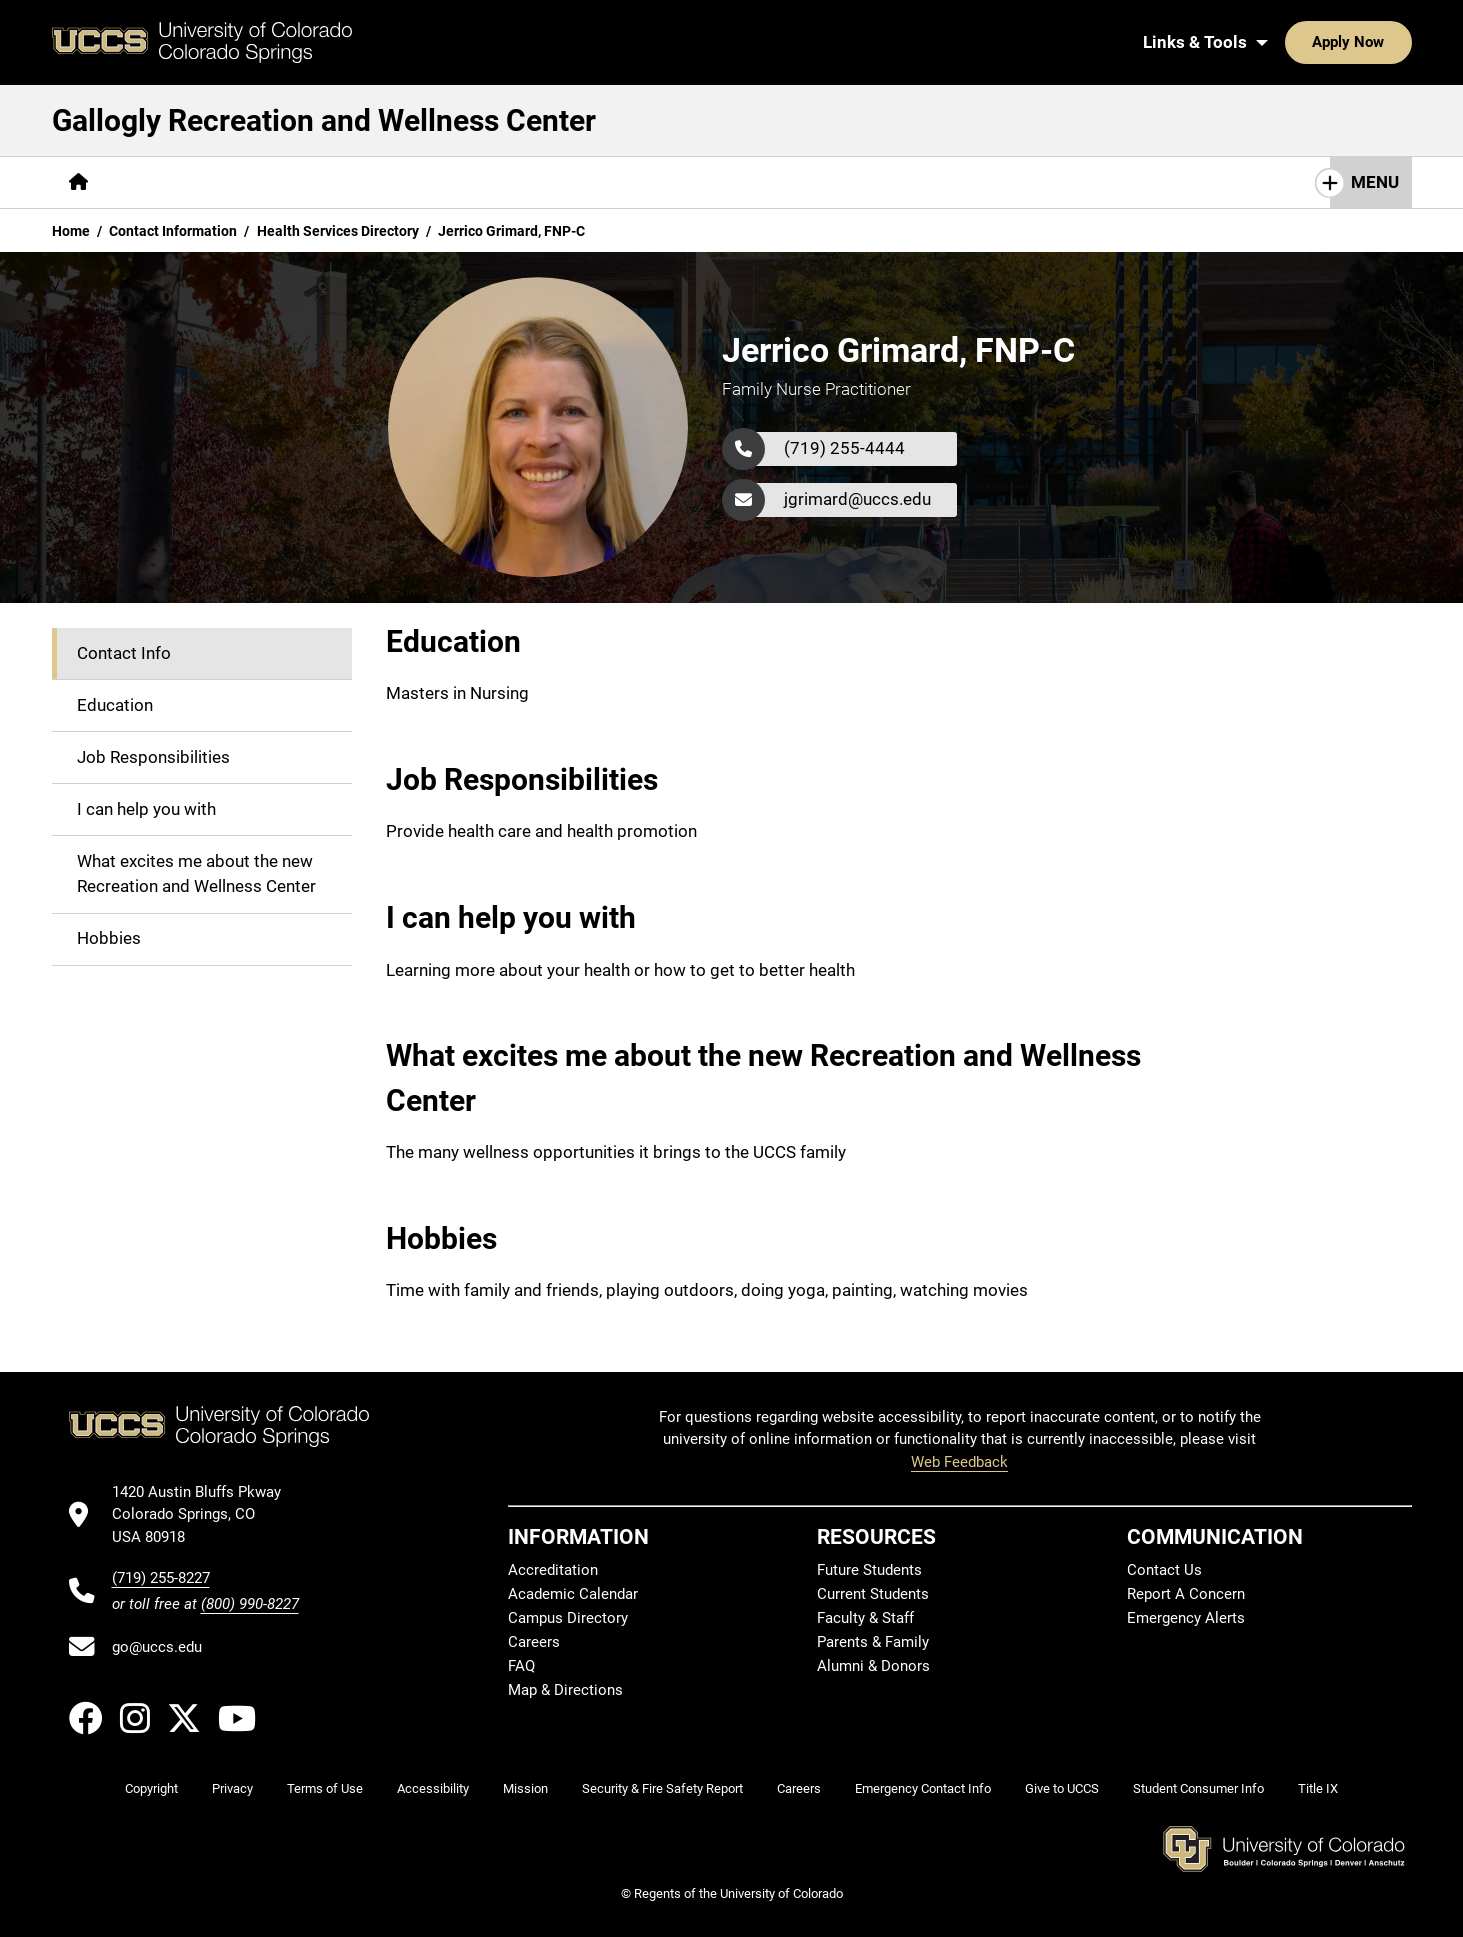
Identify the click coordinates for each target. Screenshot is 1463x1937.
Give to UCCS (1062, 1788)
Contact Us (1164, 1570)
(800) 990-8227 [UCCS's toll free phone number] (250, 1604)
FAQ (521, 1666)
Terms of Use (325, 1788)
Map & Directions (565, 1690)
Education (115, 705)
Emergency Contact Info (923, 1788)
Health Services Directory (338, 231)
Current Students (873, 1594)
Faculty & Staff (865, 1618)
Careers (534, 1642)
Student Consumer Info (1198, 1788)
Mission (525, 1788)
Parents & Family (873, 1642)
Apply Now (1287, 42)
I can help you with (146, 809)
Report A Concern (1186, 1594)
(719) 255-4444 (844, 448)
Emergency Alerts (1186, 1618)
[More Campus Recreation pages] (322, 182)
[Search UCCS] (1389, 42)
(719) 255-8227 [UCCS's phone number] (161, 1578)
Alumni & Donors (873, 1666)
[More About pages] (160, 182)
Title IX (1318, 1788)
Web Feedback (959, 1462)
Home (71, 231)
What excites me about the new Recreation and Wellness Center (196, 874)
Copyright (151, 1788)
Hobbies (109, 938)
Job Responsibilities (153, 757)
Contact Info (124, 653)
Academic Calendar (573, 1594)
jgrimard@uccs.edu (857, 499)
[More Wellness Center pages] (524, 182)
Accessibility (433, 1788)
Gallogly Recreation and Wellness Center (324, 120)
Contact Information (173, 231)
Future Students (869, 1570)
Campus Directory (568, 1618)
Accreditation (553, 1570)
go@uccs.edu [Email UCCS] (157, 1647)
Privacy (232, 1788)
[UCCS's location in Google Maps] (205, 1514)
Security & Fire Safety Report (662, 1788)
